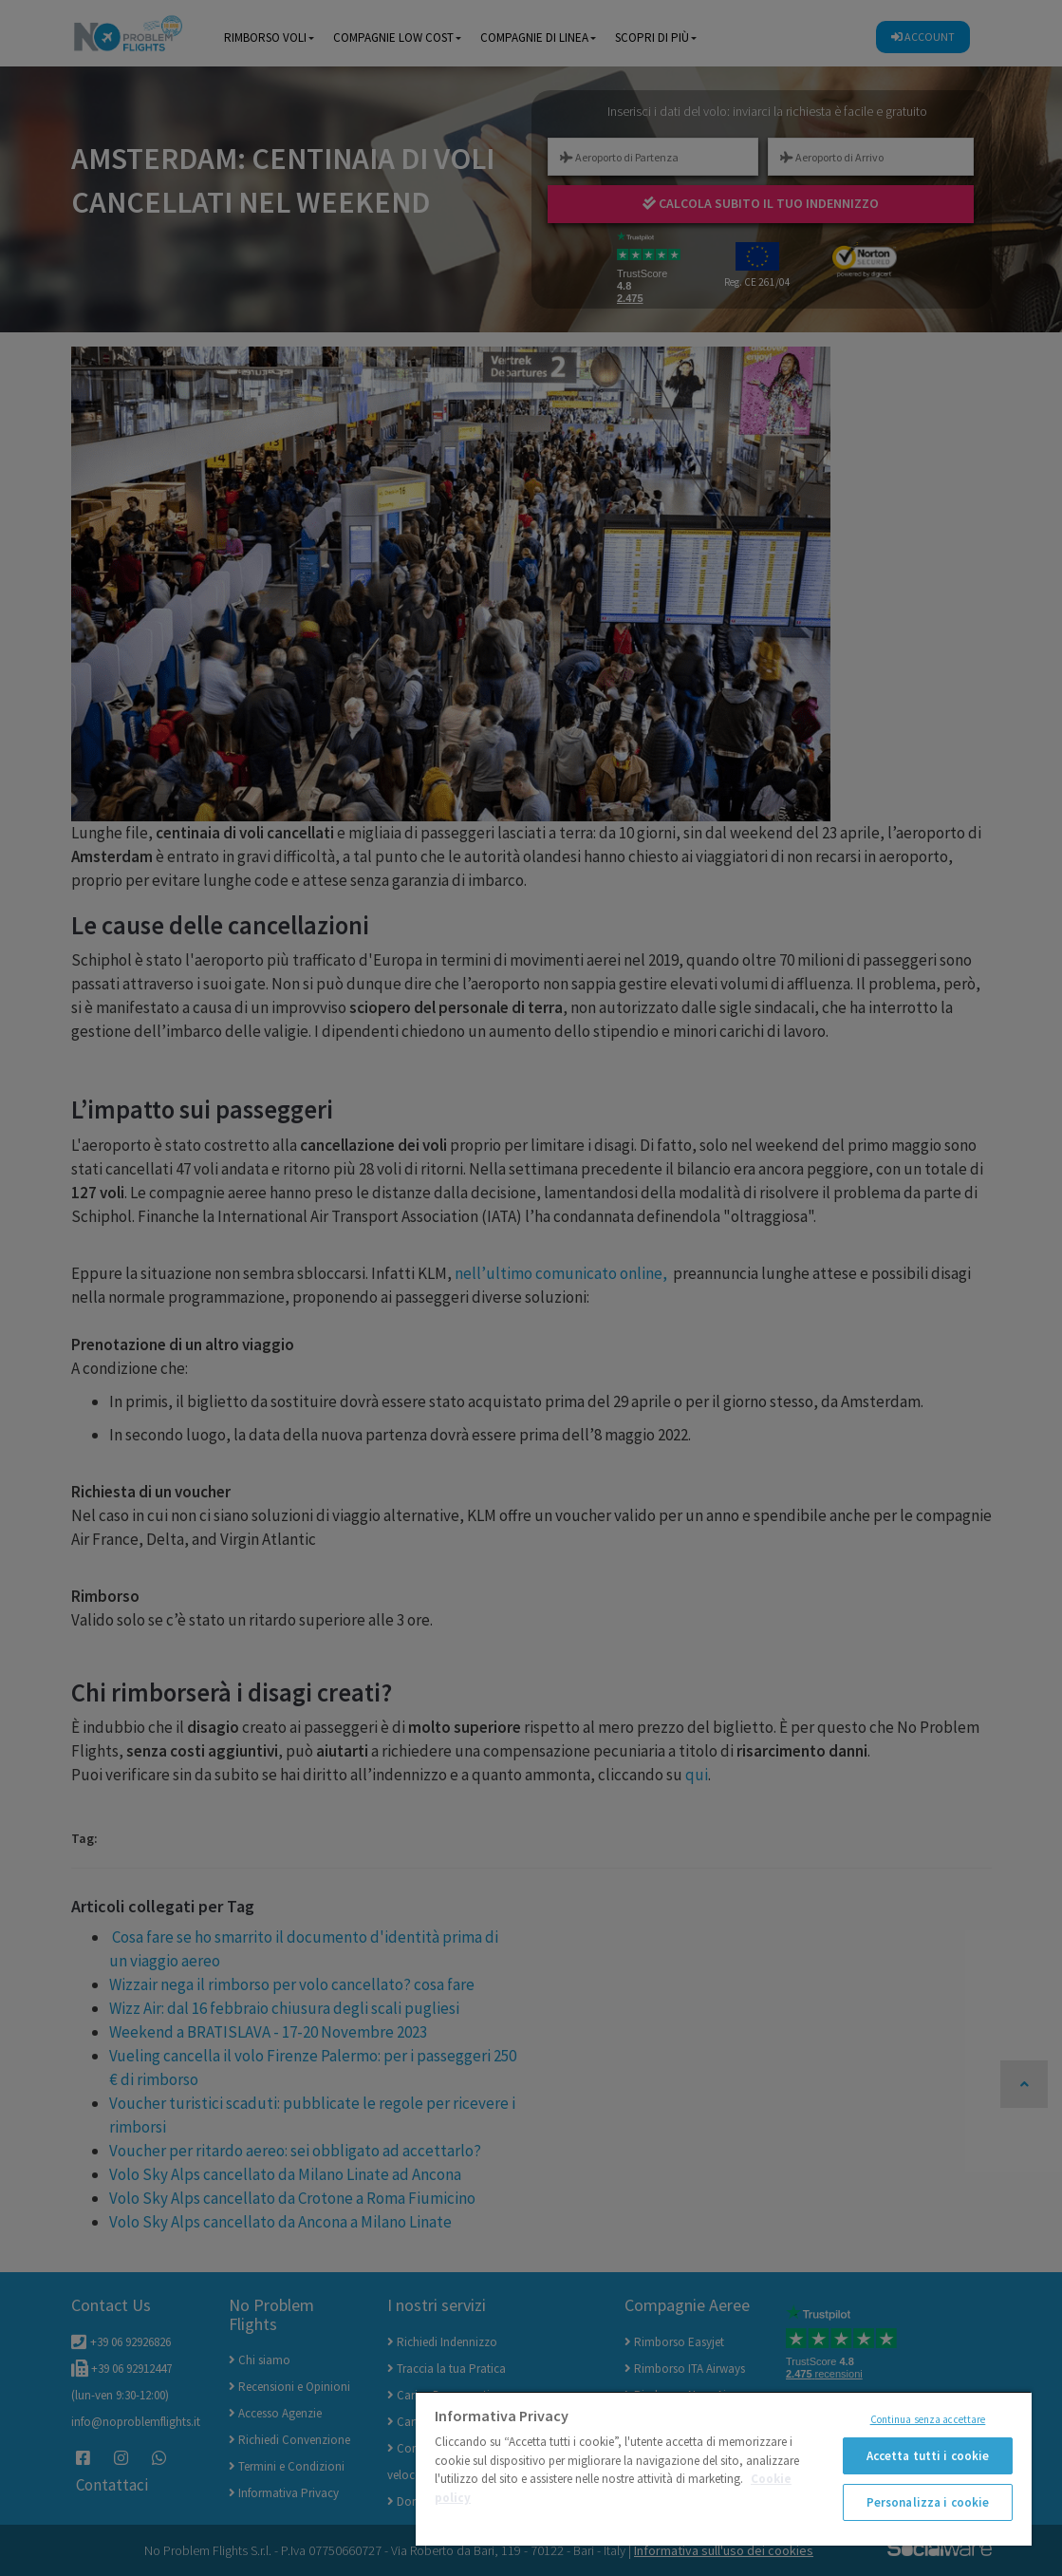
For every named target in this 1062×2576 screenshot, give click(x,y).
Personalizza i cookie (928, 2502)
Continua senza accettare (928, 2419)
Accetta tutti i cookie (928, 2456)
